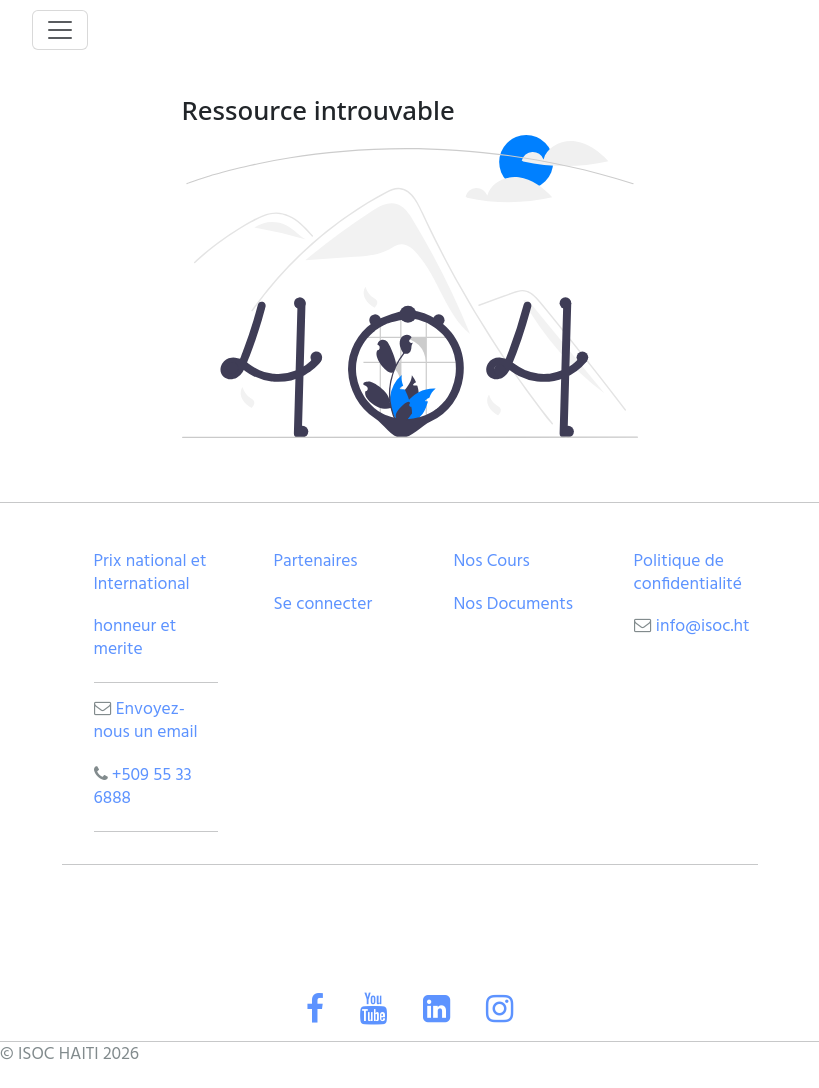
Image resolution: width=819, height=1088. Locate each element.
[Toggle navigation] (60, 30)
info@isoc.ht (703, 626)
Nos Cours (492, 561)
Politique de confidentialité (688, 573)
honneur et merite (135, 638)
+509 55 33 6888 (143, 787)
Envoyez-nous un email (146, 721)
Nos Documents (513, 604)
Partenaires (316, 561)
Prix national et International (150, 573)
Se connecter (323, 604)
